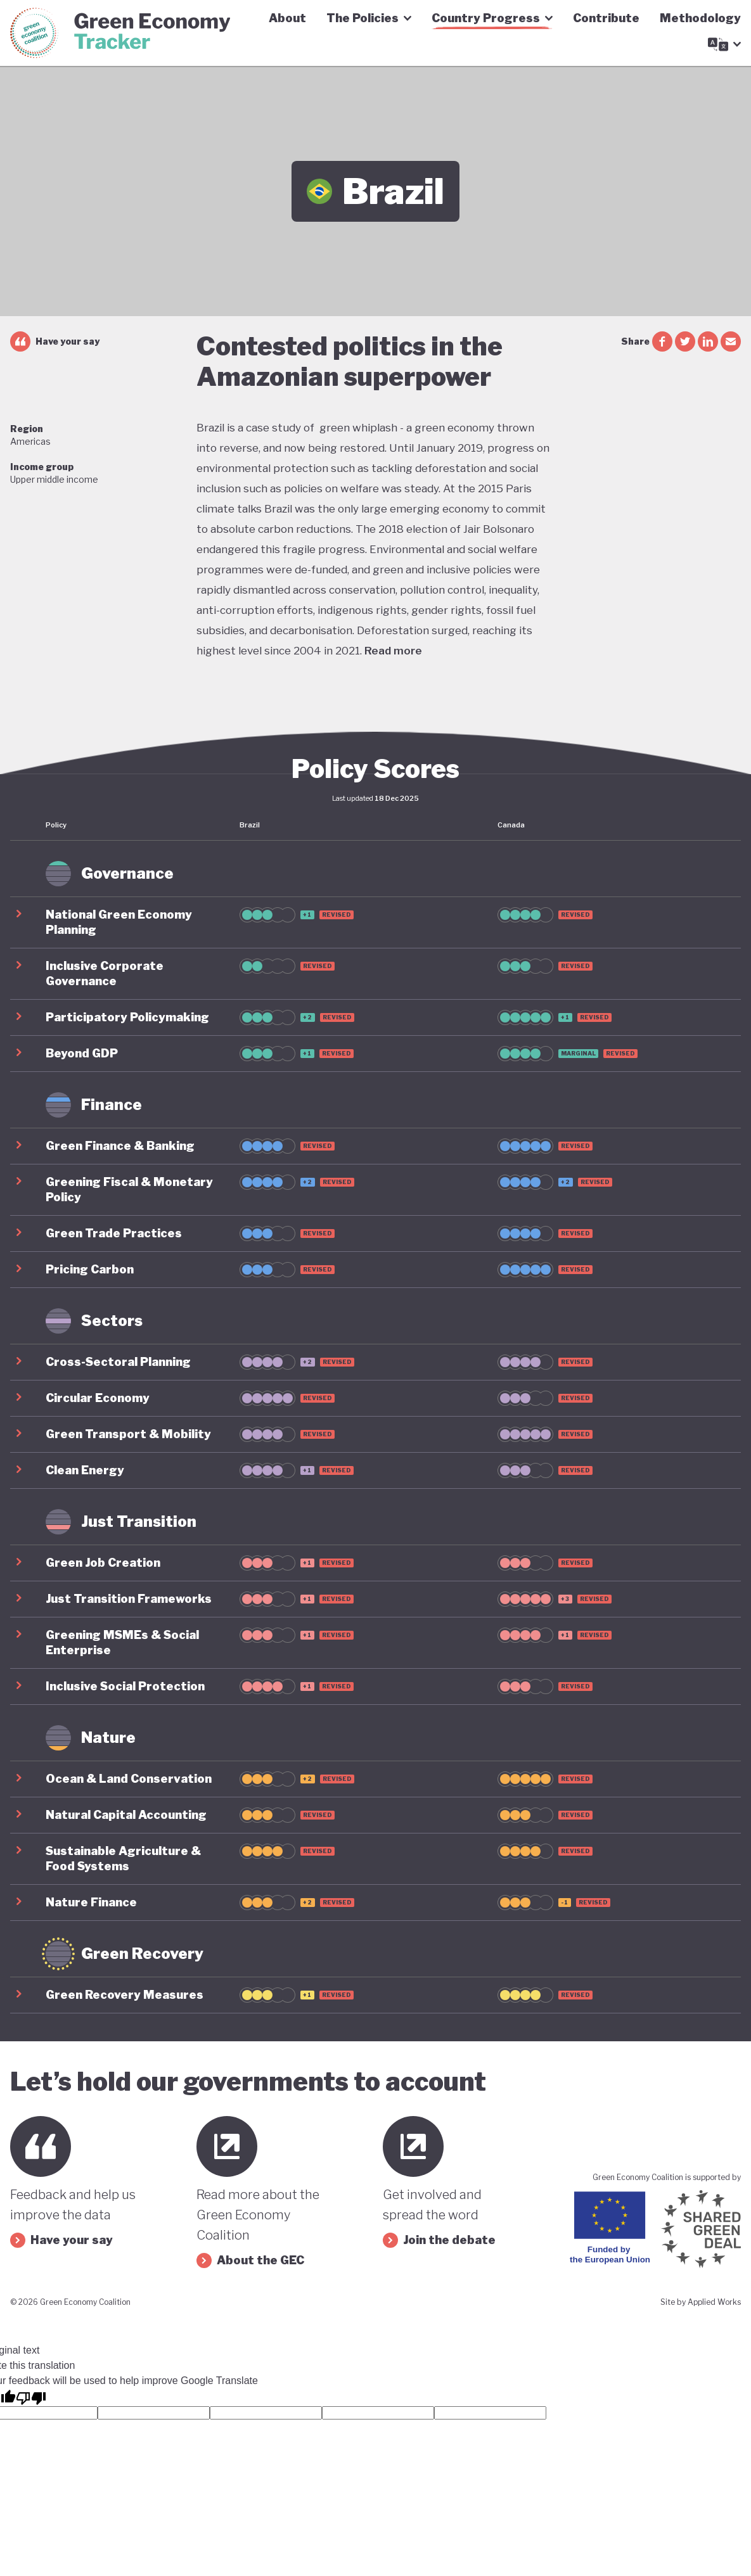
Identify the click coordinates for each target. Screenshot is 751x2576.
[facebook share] (662, 341)
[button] (375, 922)
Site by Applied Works (700, 2302)
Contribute (606, 18)
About (287, 18)
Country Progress (492, 18)
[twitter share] (685, 341)
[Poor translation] (31, 2397)
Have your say (54, 341)
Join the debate (439, 2240)
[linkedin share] (708, 341)
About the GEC (250, 2260)
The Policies (368, 18)
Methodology (700, 18)
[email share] (731, 341)
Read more (393, 650)
